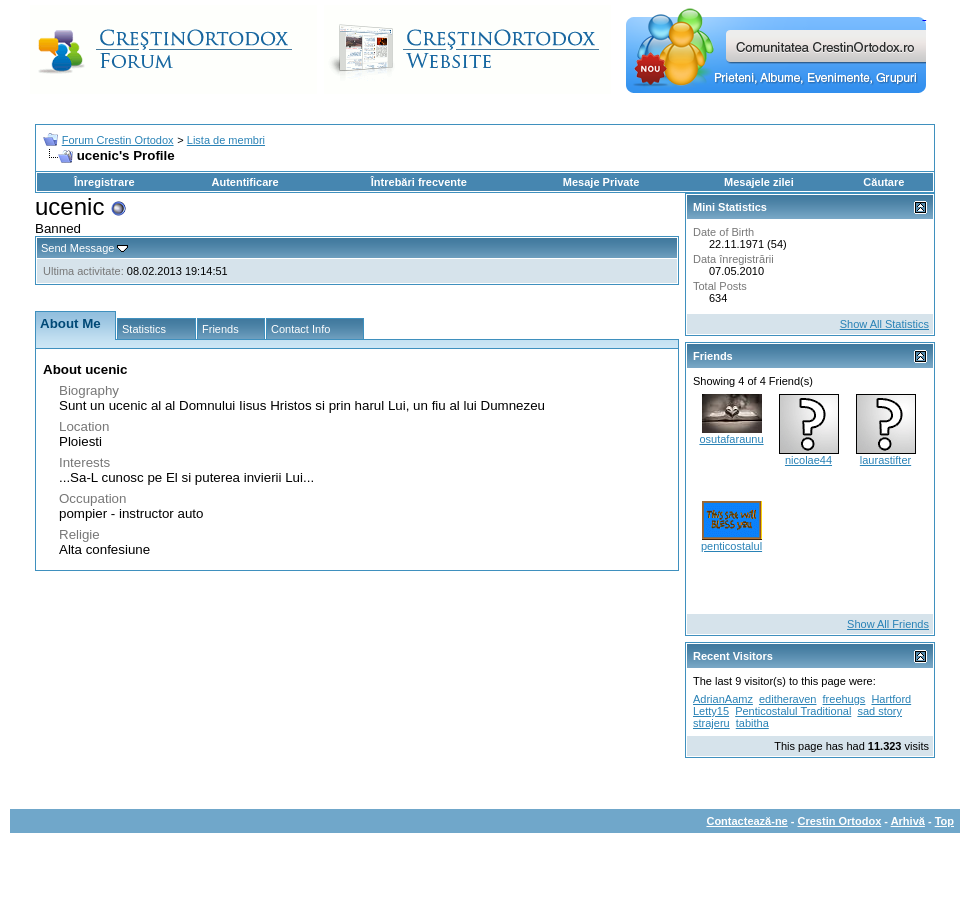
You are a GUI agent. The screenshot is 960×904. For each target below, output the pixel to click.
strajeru (711, 723)
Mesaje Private (601, 182)
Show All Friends (888, 624)
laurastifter (885, 460)
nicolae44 (808, 460)
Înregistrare (104, 182)
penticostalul (731, 546)
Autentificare (244, 182)
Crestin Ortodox (840, 821)
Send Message (77, 248)
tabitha (752, 723)
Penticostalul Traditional (793, 711)
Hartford (891, 699)
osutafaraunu (731, 439)
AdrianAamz (723, 699)
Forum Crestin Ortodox (118, 140)
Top (944, 821)
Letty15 (711, 711)
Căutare (883, 182)
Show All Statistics (884, 324)
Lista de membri (226, 140)
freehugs (844, 699)
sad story (879, 711)
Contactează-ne (746, 821)
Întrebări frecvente (419, 182)
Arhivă (908, 821)
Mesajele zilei (759, 182)
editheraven (788, 699)
